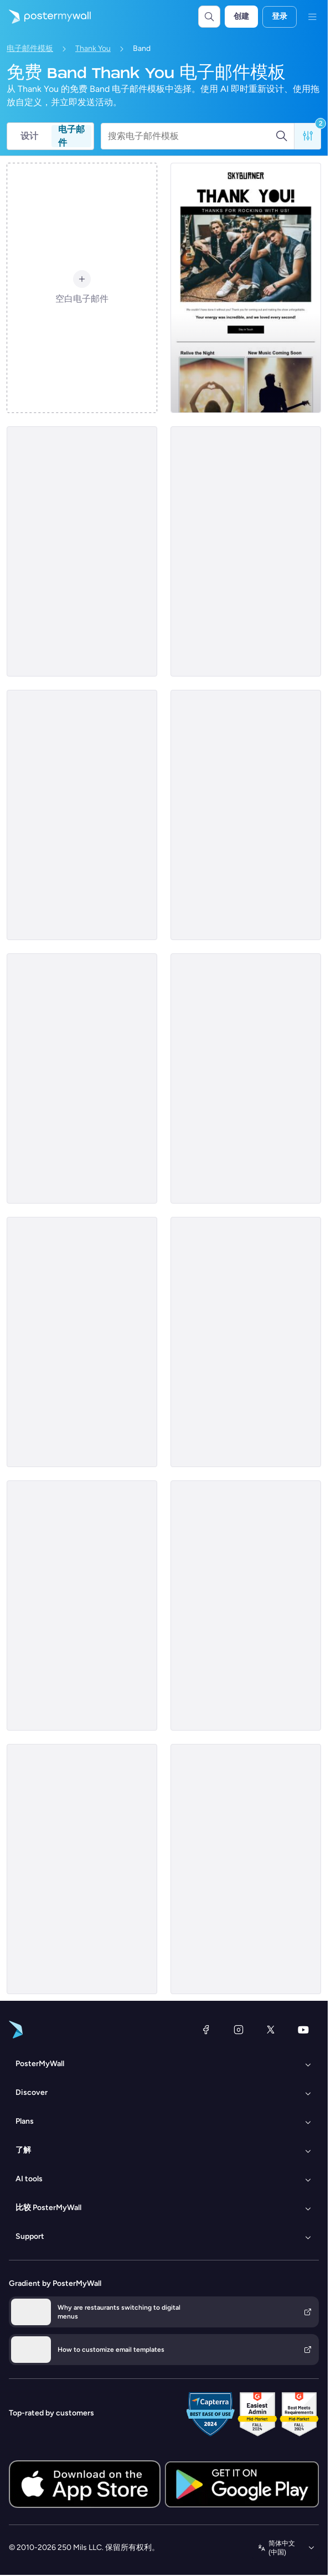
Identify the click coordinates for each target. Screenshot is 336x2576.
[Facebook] (206, 2030)
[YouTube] (303, 2030)
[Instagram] (239, 2030)
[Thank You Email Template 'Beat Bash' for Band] (82, 551)
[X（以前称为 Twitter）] (271, 2030)
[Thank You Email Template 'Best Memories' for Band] (82, 815)
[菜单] (312, 16)
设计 (29, 136)
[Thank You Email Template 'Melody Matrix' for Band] (82, 1078)
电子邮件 (71, 136)
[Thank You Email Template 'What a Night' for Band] (245, 1869)
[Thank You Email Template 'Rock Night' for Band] (245, 1078)
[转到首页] (45, 17)
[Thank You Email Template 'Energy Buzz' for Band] (245, 1605)
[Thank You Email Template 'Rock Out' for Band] (245, 1342)
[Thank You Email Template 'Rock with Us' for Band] (245, 288)
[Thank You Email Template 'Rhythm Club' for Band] (245, 815)
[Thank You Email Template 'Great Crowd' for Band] (82, 1605)
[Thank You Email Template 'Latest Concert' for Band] (82, 1869)
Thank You (93, 48)
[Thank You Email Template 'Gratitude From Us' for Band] (82, 1342)
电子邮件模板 (30, 48)
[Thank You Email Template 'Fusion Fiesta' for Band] (245, 551)
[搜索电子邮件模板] (191, 136)
